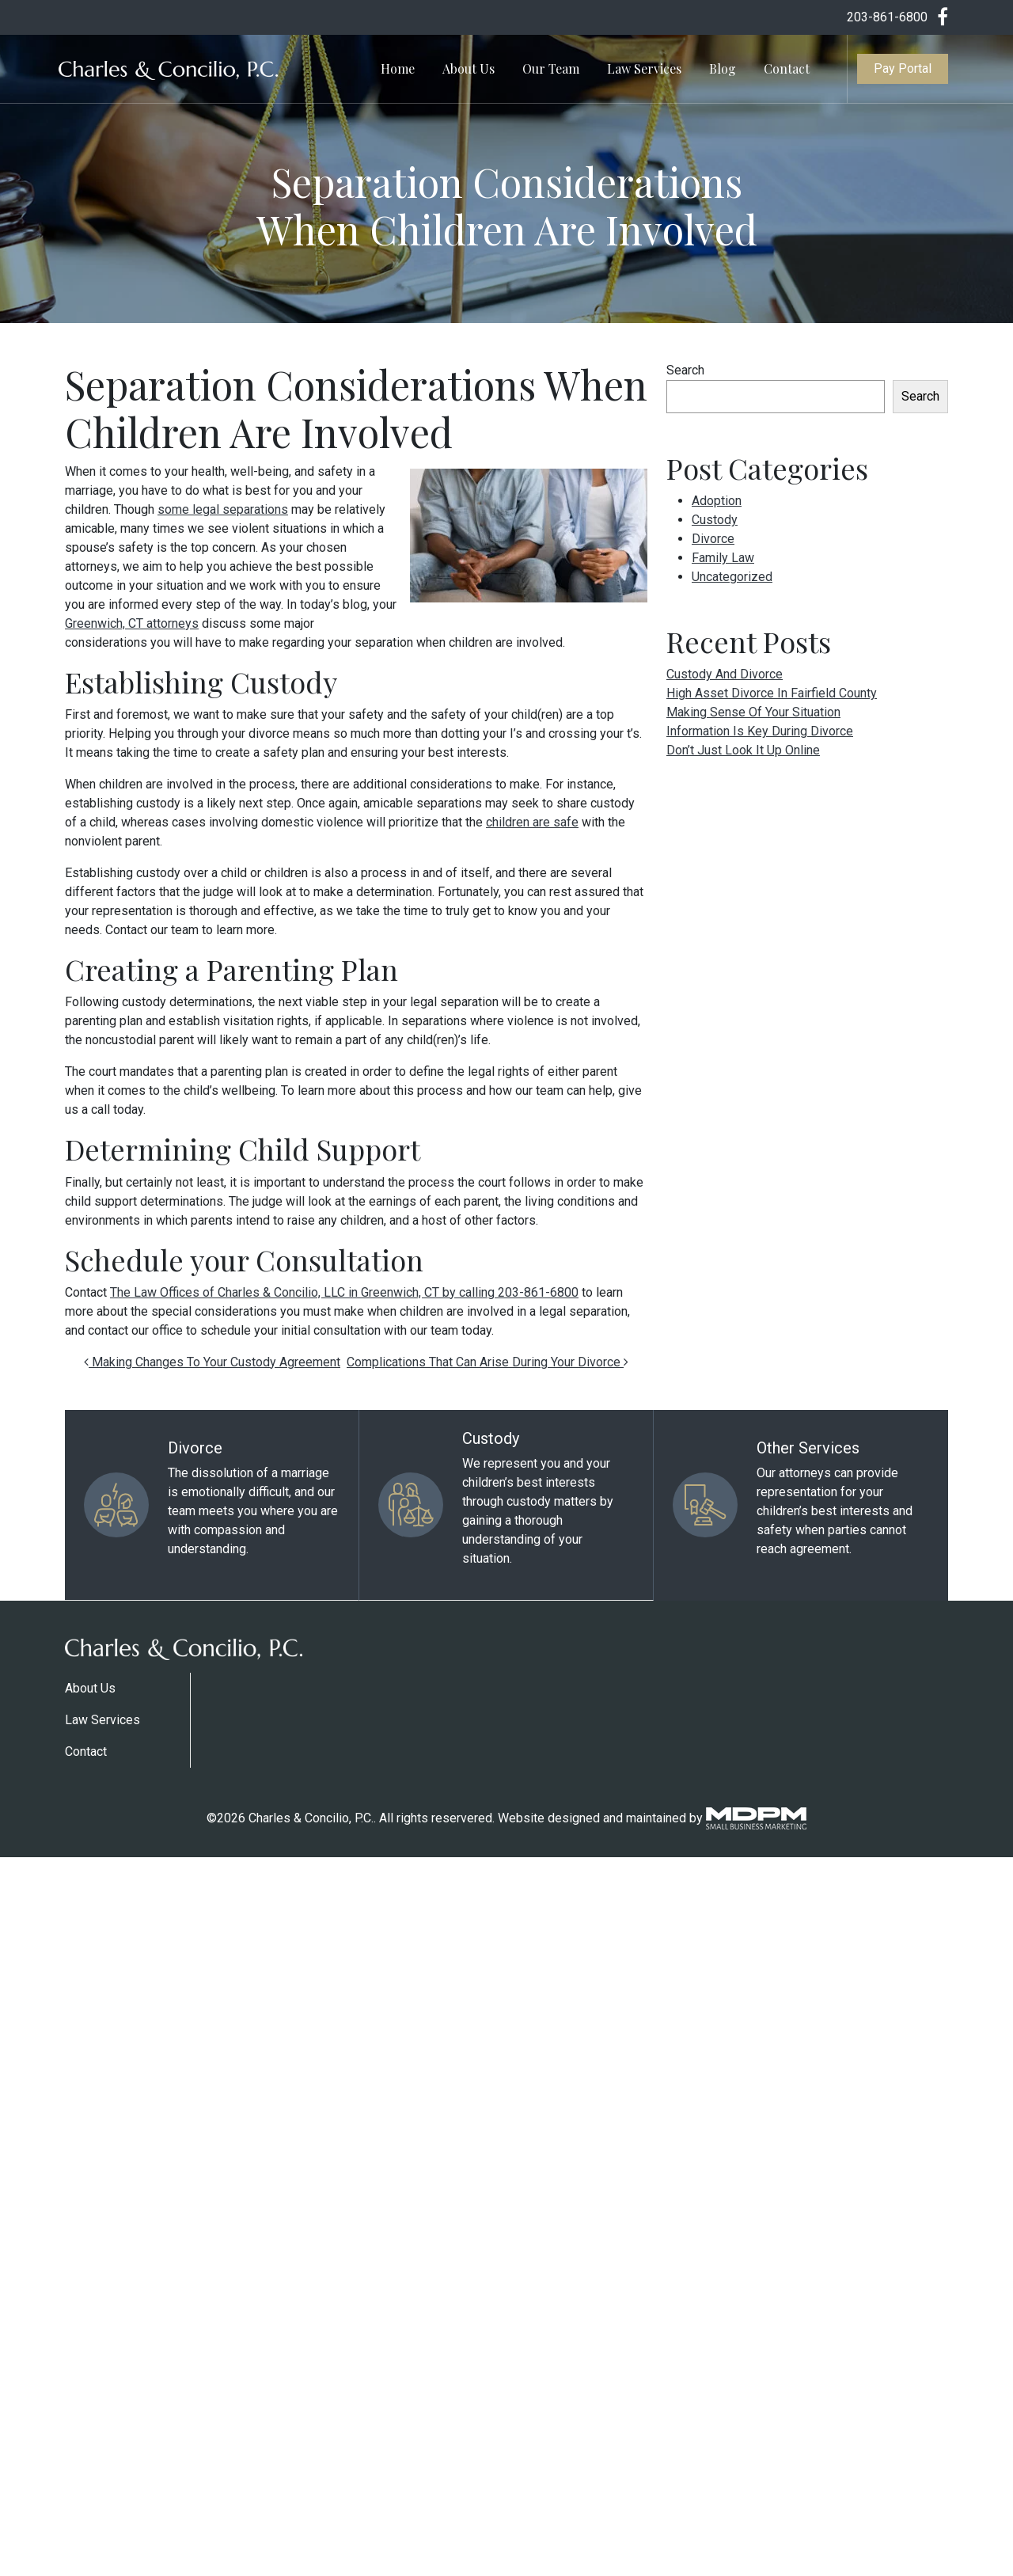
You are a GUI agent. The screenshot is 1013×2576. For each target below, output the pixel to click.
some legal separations (222, 509)
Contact (787, 68)
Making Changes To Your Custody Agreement (212, 1362)
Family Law (723, 557)
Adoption (717, 500)
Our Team (550, 68)
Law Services (644, 68)
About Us (468, 68)
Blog (722, 68)
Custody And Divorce (724, 674)
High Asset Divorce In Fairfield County (771, 693)
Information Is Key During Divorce (759, 731)
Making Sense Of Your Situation (753, 712)
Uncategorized (732, 576)
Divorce (713, 538)
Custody (715, 519)
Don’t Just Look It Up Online (743, 750)
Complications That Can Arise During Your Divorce (487, 1362)
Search (685, 370)
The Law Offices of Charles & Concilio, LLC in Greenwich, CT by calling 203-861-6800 (344, 1292)
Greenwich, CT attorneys (132, 623)
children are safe (532, 822)
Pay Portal (902, 68)
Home (398, 68)
